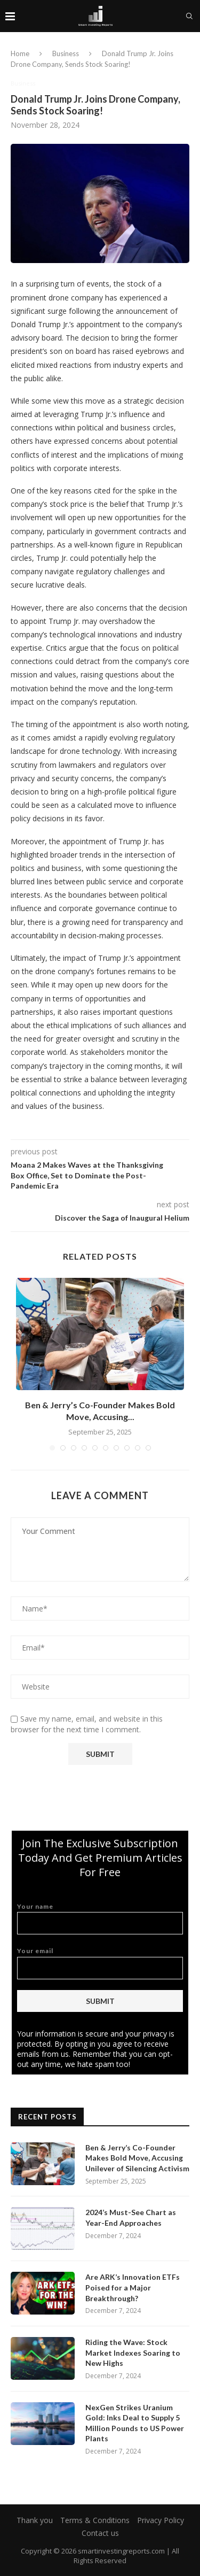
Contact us (100, 2533)
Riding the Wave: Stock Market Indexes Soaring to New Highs (132, 2352)
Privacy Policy (160, 2520)
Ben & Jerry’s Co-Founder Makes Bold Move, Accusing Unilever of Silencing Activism (137, 2158)
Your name (100, 1918)
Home (20, 53)
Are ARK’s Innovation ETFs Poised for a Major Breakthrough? (132, 2287)
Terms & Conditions (95, 2520)
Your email (100, 1963)
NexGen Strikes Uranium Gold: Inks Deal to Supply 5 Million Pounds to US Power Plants (134, 2423)
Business (65, 53)
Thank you (35, 2520)
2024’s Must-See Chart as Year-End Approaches (130, 2217)
